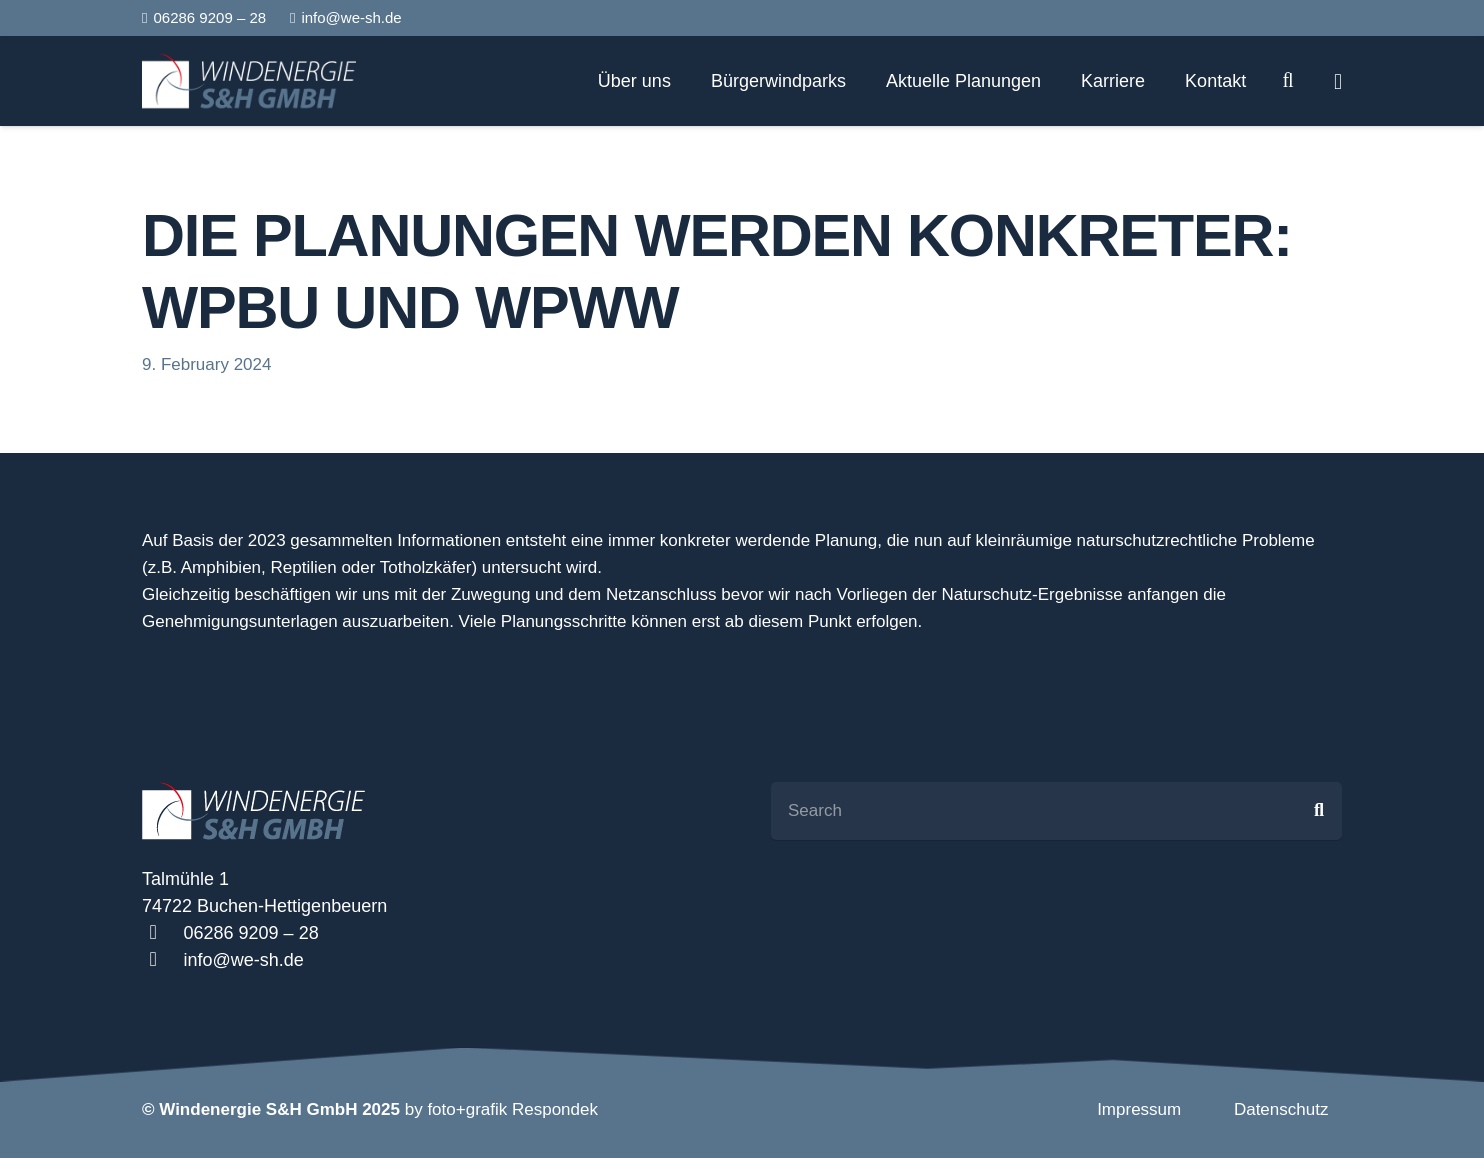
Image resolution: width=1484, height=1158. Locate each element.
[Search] (1288, 81)
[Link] (249, 81)
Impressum (1139, 1109)
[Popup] (1338, 81)
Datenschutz (1281, 1109)
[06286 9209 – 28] (163, 933)
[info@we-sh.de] (163, 960)
